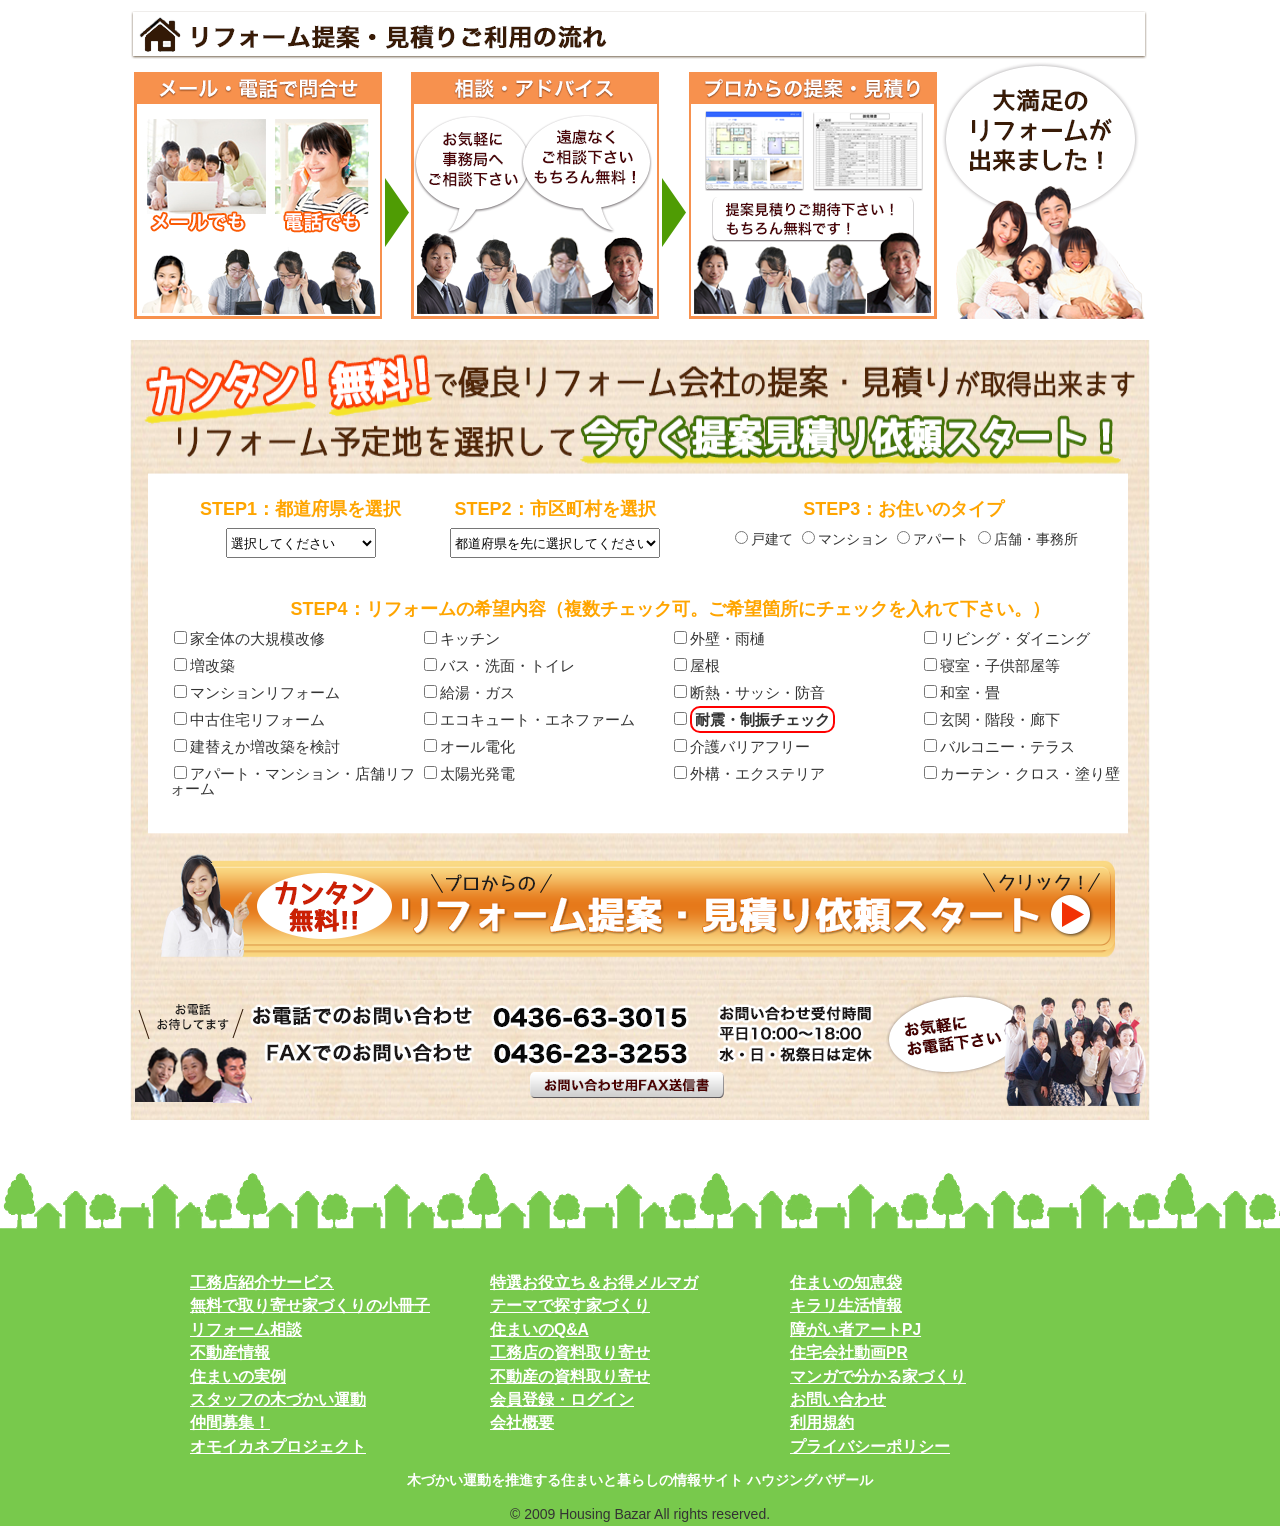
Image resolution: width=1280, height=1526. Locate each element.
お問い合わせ (838, 1399)
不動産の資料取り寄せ (570, 1376)
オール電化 (469, 746)
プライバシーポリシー (870, 1446)
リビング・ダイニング (1007, 638)
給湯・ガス (469, 692)
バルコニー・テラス (999, 746)
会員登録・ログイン (562, 1399)
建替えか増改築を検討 (257, 746)
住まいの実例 (238, 1376)
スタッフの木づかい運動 (278, 1399)
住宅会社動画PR (849, 1352)
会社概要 (522, 1422)
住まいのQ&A (539, 1329)
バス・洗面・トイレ (499, 665)
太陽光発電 (469, 773)
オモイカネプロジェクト (278, 1446)
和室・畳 (962, 692)
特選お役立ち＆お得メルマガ (594, 1282)
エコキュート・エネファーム (529, 719)
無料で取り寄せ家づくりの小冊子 (310, 1305)
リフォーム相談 (246, 1329)
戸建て (764, 539)
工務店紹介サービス (262, 1282)
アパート (933, 539)
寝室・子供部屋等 (992, 665)
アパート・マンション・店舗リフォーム (292, 780)
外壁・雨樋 (719, 638)
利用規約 (822, 1422)
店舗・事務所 (1028, 539)
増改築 (204, 665)
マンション (845, 539)
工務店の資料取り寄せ (570, 1352)
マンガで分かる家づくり (878, 1376)
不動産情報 (230, 1352)
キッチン (462, 638)
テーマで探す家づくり (570, 1305)
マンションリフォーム (257, 692)
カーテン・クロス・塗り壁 (1022, 773)
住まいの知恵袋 (846, 1282)
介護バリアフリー (742, 746)
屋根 (697, 665)
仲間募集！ (230, 1422)
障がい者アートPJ (855, 1329)
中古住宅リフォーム (249, 719)
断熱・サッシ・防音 (749, 692)
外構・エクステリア (749, 773)
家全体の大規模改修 (249, 638)
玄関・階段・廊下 (992, 719)
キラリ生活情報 (846, 1305)
